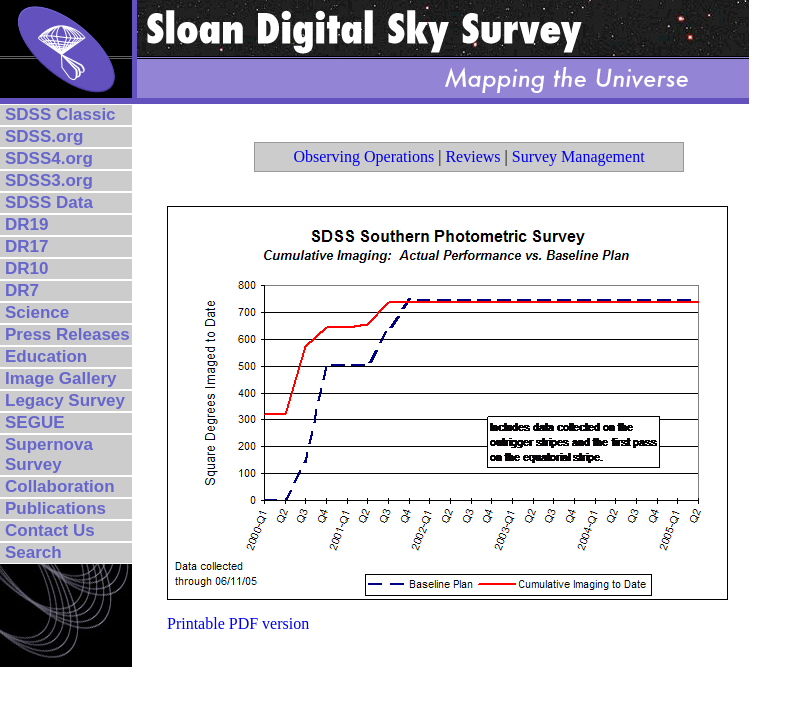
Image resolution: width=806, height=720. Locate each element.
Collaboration (60, 486)
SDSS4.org (49, 158)
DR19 (26, 224)
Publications (55, 508)
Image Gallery (61, 378)
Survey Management (578, 156)
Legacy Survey (65, 400)
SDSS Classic (60, 114)
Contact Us (50, 530)
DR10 (26, 268)
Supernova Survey (49, 454)
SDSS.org (44, 136)
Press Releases (67, 334)
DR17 (26, 246)
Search (33, 552)
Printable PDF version (238, 623)
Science (37, 312)
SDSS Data (49, 202)
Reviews (472, 156)
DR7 (22, 290)
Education (46, 356)
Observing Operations (363, 156)
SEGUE (35, 422)
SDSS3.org (49, 180)
